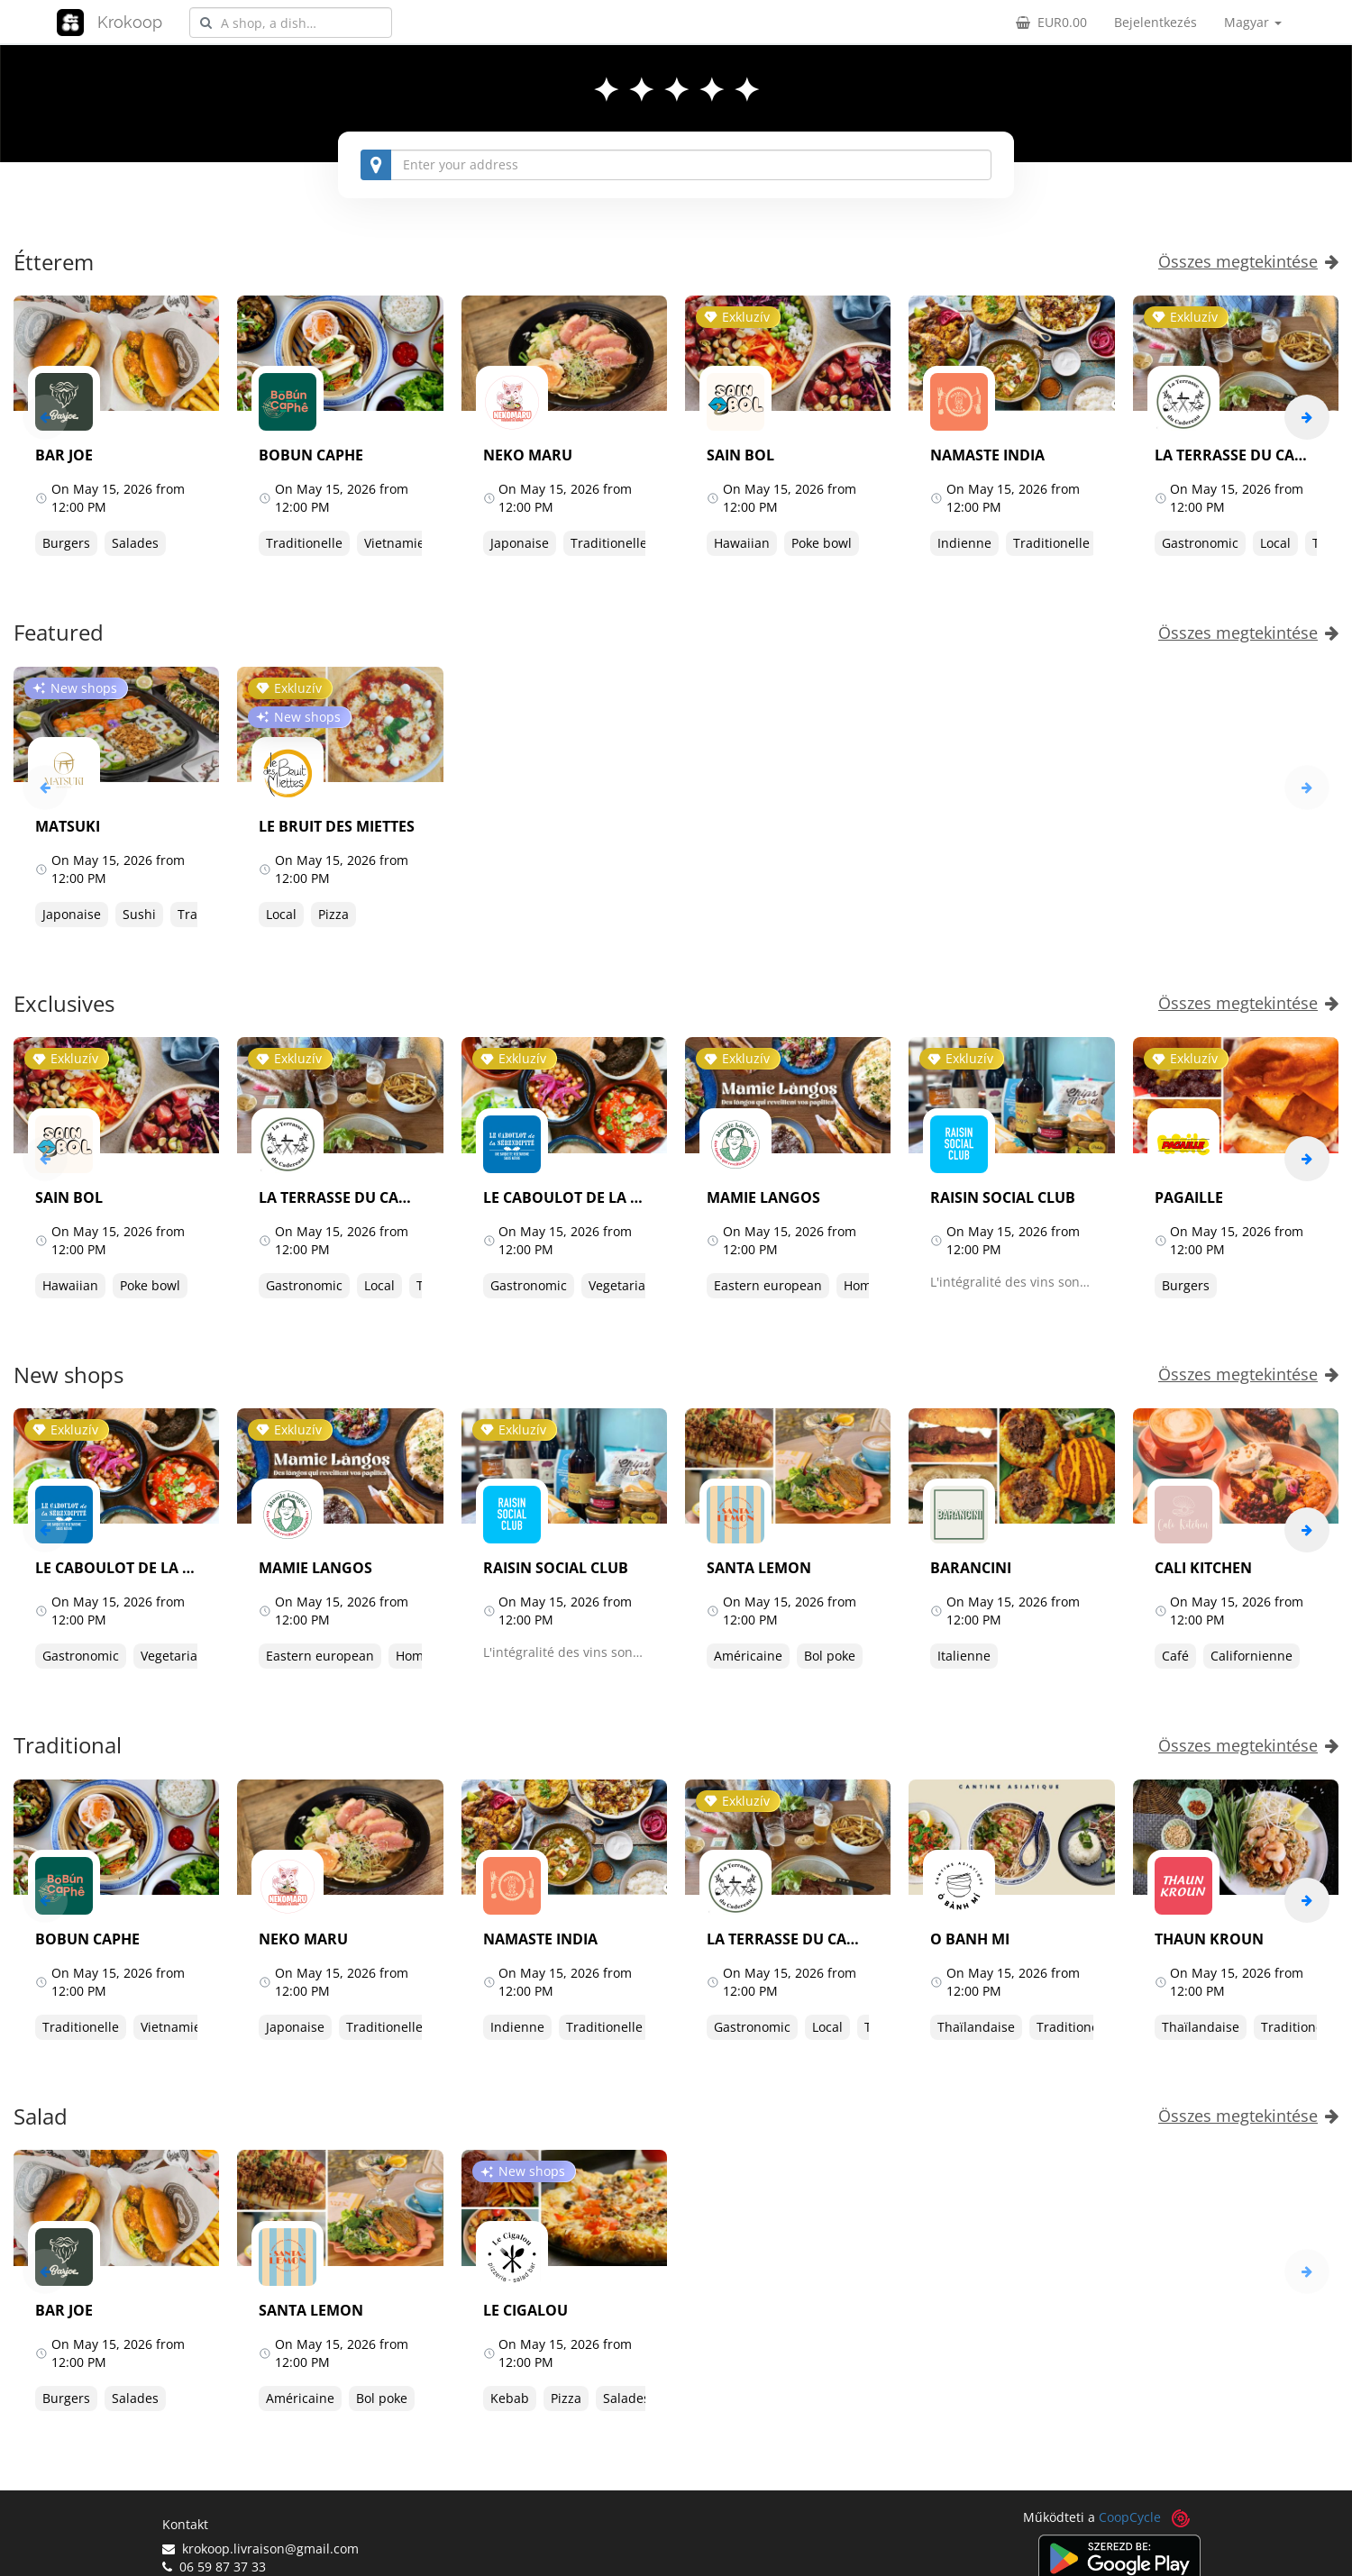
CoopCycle (1130, 2517)
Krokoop (129, 22)
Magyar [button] (1253, 22)
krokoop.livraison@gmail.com (260, 2548)
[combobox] (290, 22)
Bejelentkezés (1155, 22)
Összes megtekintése (1248, 261)
